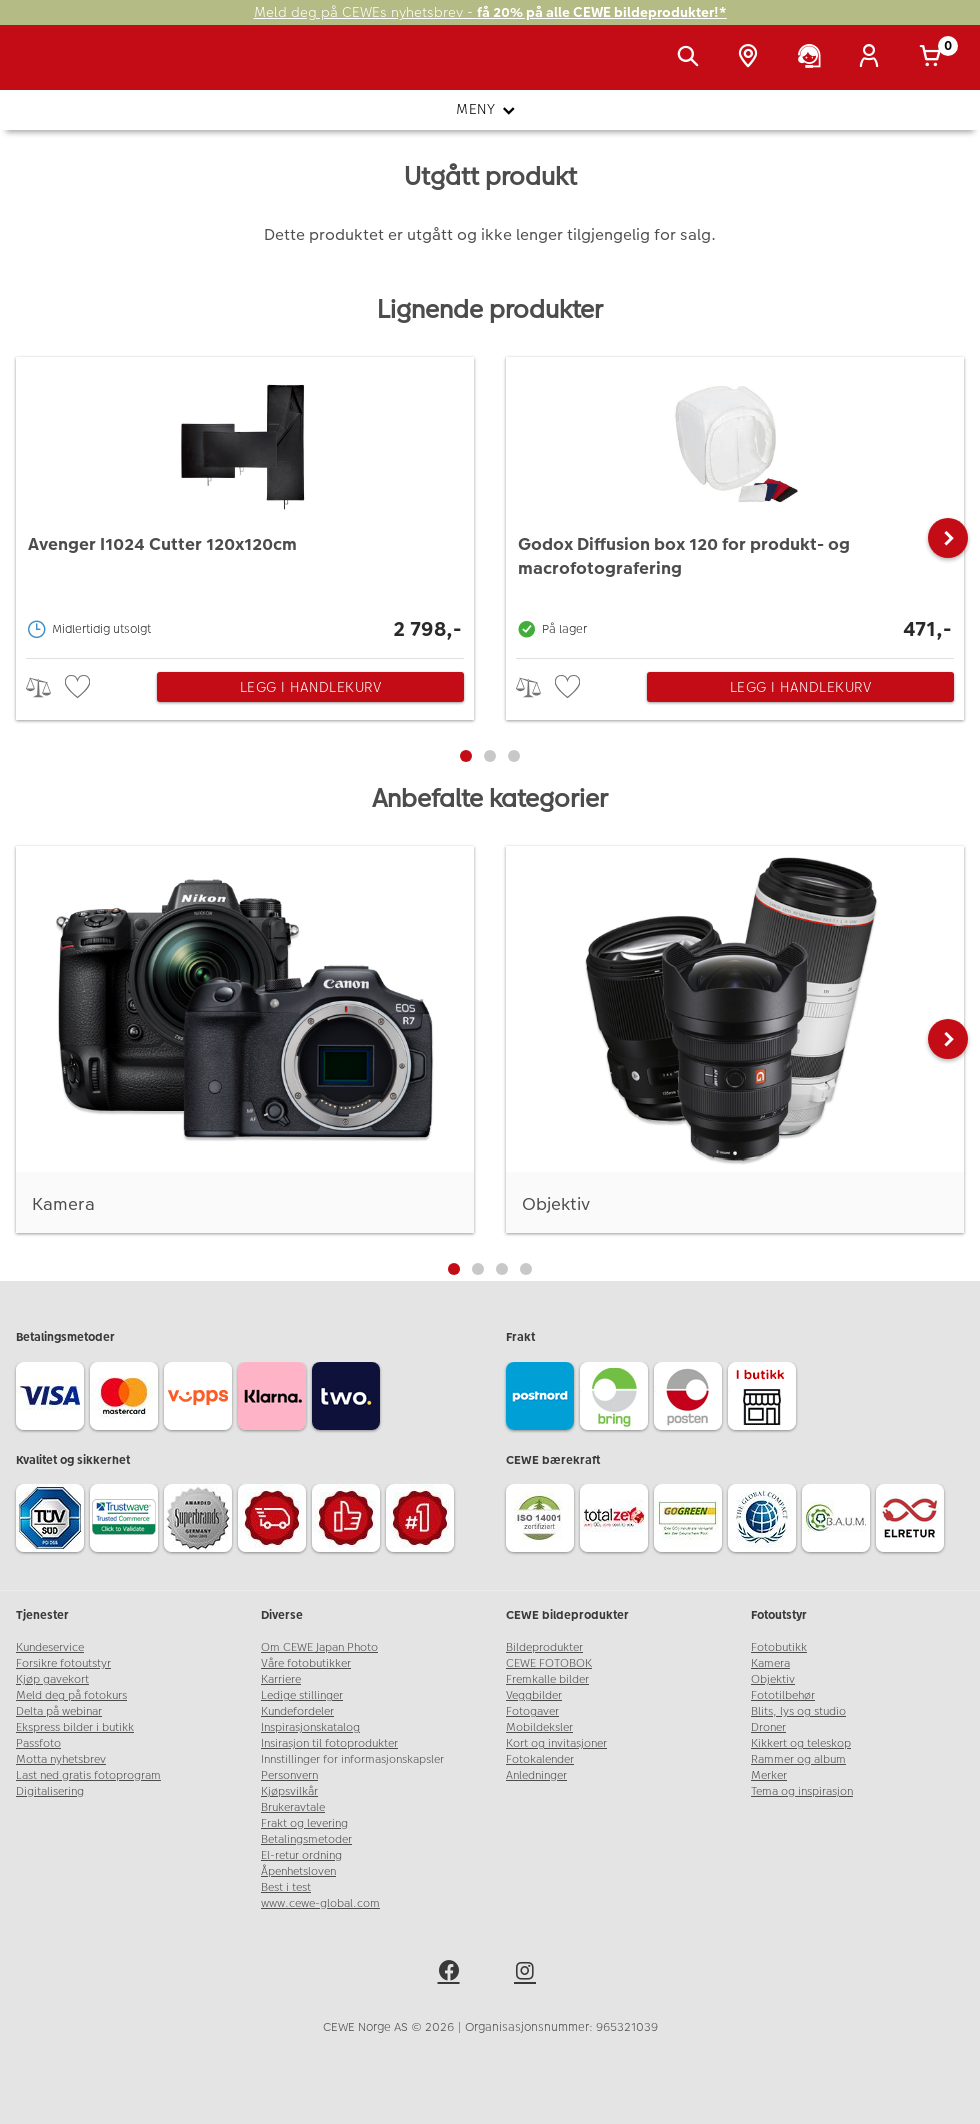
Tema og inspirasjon (802, 1791)
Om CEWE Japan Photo (319, 1647)
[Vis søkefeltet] (692, 58)
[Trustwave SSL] (127, 1521)
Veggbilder (534, 1695)
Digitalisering (50, 1791)
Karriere (281, 1679)
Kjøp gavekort (52, 1679)
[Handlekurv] (934, 58)
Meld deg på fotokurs (71, 1695)
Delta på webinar (59, 1711)
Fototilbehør (783, 1695)
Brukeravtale (293, 1807)
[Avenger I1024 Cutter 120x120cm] (245, 502)
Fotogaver (532, 1711)
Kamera (770, 1663)
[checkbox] (80, 687)
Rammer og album (798, 1759)
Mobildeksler (539, 1727)
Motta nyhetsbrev (61, 1759)
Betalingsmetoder (306, 1839)
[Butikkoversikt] (752, 58)
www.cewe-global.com (320, 1903)
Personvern (289, 1775)
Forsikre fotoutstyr (63, 1663)
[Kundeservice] (813, 58)
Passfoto (38, 1743)
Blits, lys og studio (798, 1711)
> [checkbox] (45, 687)
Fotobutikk (779, 1647)
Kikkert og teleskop (801, 1743)
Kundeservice (50, 1647)
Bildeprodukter (544, 1647)
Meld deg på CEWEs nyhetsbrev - (490, 12)
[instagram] (528, 1974)
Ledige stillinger (302, 1695)
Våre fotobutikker (306, 1663)
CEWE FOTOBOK (549, 1663)
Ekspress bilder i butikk (75, 1727)
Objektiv (773, 1679)
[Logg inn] (873, 58)
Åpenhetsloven (298, 1871)
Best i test (286, 1887)
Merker (769, 1775)
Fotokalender (540, 1759)
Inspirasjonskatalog (310, 1727)
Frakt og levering (304, 1823)
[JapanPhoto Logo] (57, 68)
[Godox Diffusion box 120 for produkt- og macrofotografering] (735, 502)
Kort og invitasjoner (556, 1743)
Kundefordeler (297, 1711)
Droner (768, 1727)
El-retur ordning (301, 1855)
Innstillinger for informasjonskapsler (352, 1759)
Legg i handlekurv (311, 687)
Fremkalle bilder (547, 1679)
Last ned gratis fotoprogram (88, 1775)
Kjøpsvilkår (289, 1791)
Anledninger (536, 1775)
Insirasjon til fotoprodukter (329, 1743)
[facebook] (452, 1974)
